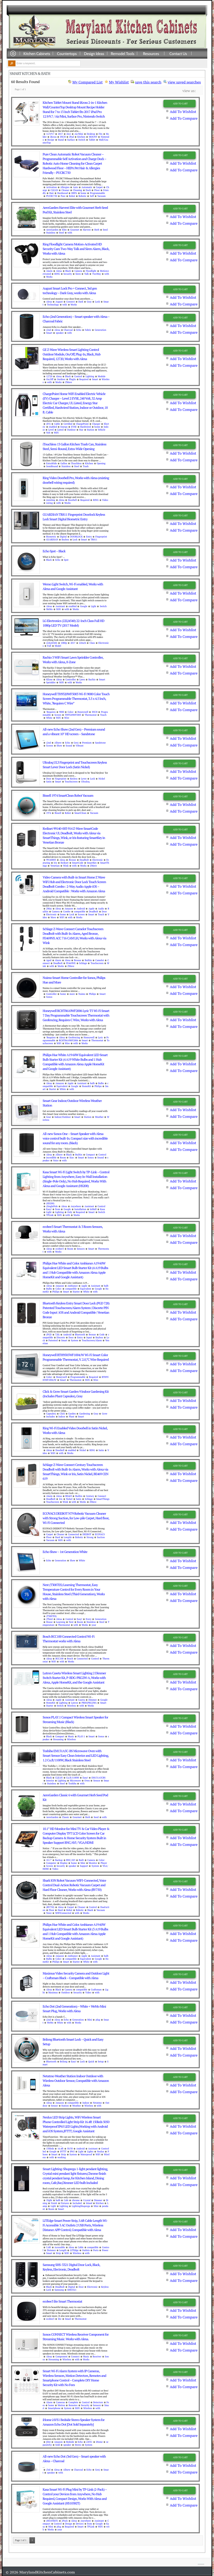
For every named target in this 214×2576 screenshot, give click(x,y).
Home (13, 53)
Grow (104, 1413)
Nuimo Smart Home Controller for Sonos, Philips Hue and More (74, 980)
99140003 (51, 859)
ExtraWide (51, 463)
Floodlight (91, 270)
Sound (69, 745)
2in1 (68, 133)
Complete (73, 2402)
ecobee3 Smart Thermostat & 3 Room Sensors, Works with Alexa (73, 1229)
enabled (53, 426)
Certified (68, 423)
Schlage (83, 963)
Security (68, 273)
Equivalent (62, 1086)
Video (105, 500)
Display (64, 1863)
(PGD (49, 1334)
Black (68, 270)
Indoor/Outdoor (63, 1117)
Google (83, 606)
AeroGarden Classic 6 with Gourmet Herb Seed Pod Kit (75, 1797)
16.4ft (60, 2148)
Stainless (50, 232)
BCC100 (59, 1658)
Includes (50, 1416)
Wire (66, 717)
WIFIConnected (63, 1913)
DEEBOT (87, 1534)
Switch (81, 139)
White (49, 717)
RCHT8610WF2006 (68, 1040)
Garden (72, 1413)
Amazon (69, 908)
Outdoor (61, 379)
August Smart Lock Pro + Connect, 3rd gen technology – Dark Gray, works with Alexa (70, 290)
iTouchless (76, 463)
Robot (72, 196)
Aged (48, 960)
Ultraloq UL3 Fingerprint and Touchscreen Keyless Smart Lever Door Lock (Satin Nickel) (75, 764)
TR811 (94, 539)
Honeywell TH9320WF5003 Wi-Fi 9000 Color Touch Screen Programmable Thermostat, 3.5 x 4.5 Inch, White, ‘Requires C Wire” (76, 698)
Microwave (75, 1780)
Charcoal (68, 329)
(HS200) (50, 1203)
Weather (99, 1117)
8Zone (49, 679)
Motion (61, 2405)
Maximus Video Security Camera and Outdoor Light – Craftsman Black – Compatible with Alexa (76, 1975)
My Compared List (87, 82)
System (74, 1340)
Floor (97, 190)
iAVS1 (89, 2441)
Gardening (84, 1413)
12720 (49, 376)
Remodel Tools (122, 53)
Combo (66, 911)
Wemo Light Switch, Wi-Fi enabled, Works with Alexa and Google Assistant (73, 586)
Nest (71, 1622)
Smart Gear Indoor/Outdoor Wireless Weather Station (72, 1103)
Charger (96, 423)
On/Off (49, 379)
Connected (73, 1534)
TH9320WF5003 (73, 714)
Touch (103, 714)
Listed (60, 429)
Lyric (100, 1037)
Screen (57, 714)
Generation (100, 329)
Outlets (86, 2250)
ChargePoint (82, 423)
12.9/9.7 (50, 133)
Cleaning (77, 190)
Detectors (98, 2402)
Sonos (49, 996)
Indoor (62, 1416)
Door (48, 778)
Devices (79, 2523)
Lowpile (68, 1537)
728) (57, 1334)
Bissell (58, 813)
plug (98, 2019)
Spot (66, 559)
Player (104, 1863)
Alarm (49, 270)
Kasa (102, 1209)
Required (84, 379)
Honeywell (83, 711)
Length (62, 2250)
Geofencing (74, 1037)
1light (49, 2200)
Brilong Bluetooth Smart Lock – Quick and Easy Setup (73, 2041)
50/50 (70, 2148)
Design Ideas (94, 53)
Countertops (67, 53)
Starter (52, 1089)
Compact (90, 1154)
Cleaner (65, 190)
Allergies (64, 187)
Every (88, 1619)
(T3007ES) (51, 1616)
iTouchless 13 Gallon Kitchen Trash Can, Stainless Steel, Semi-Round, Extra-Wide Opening (74, 446)
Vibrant (79, 745)
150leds (50, 2148)
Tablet (92, 139)
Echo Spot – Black (54, 551)
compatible (79, 911)
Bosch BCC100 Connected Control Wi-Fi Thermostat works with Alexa (68, 1638)
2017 (60, 133)
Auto (75, 187)
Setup (101, 2061)
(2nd (48, 329)
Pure (63, 196)
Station (90, 429)
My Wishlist (119, 82)
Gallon (63, 463)
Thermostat (91, 714)
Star (81, 429)
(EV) (48, 423)
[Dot (48, 2441)
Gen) (76, 742)
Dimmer (92, 1699)
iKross (53, 136)
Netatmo (97, 2102)
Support (84, 1865)
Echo (78, 329)
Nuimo (81, 993)
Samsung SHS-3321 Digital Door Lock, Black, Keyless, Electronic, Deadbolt (71, 2267)
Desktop (91, 133)
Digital (63, 536)
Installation (80, 1209)
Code (102, 1334)
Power (105, 2250)
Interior (50, 1780)
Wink (66, 865)
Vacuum (101, 196)
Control (78, 376)
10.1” (49, 1860)
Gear (48, 1117)
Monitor (93, 1863)
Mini (82, 1863)
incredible (51, 1157)
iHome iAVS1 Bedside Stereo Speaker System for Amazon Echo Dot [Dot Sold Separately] (73, 2422)
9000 (61, 711)
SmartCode (77, 862)
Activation (51, 187)
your (94, 1624)
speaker (60, 332)
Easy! (49, 1209)
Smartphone (54, 2408)
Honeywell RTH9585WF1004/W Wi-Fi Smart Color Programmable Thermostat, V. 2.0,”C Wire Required (76, 1357)
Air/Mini (78, 133)
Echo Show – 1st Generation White (65, 1551)
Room (63, 1157)
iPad (71, 136)
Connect (70, 301)
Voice (56, 1160)
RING (57, 273)
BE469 (68, 1496)
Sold (57, 2444)
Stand (61, 139)
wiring (49, 502)
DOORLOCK (76, 536)
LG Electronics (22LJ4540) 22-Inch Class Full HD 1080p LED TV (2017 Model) (73, 623)
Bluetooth (80, 1334)
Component (61, 2356)
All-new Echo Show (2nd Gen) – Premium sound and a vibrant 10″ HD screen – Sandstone (74, 731)
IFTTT (63, 2151)
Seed (105, 229)
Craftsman (96, 1989)
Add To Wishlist (183, 111)
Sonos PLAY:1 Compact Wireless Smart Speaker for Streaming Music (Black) (75, 1719)
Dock (88, 190)
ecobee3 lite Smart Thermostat (62, 2301)
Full (49, 645)
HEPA (74, 193)
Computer (51, 1863)
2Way (49, 908)
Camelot (99, 960)
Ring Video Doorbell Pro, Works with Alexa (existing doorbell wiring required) (76, 480)
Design (68, 2523)
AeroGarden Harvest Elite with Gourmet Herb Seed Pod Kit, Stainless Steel (75, 209)
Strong (90, 1537)
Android (80, 908)
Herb (96, 229)
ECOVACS (100, 1534)
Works (49, 276)
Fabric (88, 329)
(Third (49, 1619)
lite (59, 2318)
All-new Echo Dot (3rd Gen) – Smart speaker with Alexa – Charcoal (74, 2458)
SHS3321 (71, 2289)
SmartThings (103, 1499)
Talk (86, 273)
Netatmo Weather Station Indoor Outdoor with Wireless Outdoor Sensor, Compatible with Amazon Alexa (76, 2080)
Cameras (60, 2402)
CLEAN (54, 190)
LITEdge (74, 2250)
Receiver (97, 2356)
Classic (65, 1817)
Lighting (89, 376)
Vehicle (101, 429)
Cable (57, 423)
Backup (59, 1860)
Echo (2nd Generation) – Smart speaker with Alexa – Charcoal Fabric (76, 318)
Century (90, 1496)
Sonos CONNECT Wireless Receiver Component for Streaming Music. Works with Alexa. (76, 2336)
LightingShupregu (81, 2206)
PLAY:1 (81, 1736)
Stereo (78, 2444)
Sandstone (100, 742)
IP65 (72, 2151)
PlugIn (72, 379)
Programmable (97, 193)
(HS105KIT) (52, 2520)
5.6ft (48, 2247)
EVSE (73, 426)
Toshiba (72, 1783)
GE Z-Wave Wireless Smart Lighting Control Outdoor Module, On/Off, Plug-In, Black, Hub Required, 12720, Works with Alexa (71, 354)
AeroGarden (52, 229)
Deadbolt (84, 859)
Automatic (87, 187)
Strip (63, 2154)
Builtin (88, 960)
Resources (151, 53)
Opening (101, 463)
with (70, 232)
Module (102, 376)
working (61, 2157)
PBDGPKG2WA (89, 1702)
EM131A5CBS (99, 1777)
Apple (91, 908)
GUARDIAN (52, 539)
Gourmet (74, 229)
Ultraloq (85, 781)
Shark (90, 1910)
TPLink (50, 1215)
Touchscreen (71, 781)
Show (59, 745)
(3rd (48, 2469)
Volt (48, 432)
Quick (91, 2061)
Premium (87, 742)
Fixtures (65, 2203)
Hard (57, 1537)
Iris (55, 862)
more (72, 993)
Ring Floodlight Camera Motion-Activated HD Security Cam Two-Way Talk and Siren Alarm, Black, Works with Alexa (76, 249)
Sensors (81, 1248)
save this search (148, 81)
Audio (101, 908)
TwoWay (96, 273)
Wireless (71, 1705)
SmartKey (92, 862)
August (59, 301)
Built (81, 1860)
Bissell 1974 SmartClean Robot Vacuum (68, 795)
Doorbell (72, 500)
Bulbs (101, 1083)
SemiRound (52, 466)
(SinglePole (52, 1206)
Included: (77, 2203)
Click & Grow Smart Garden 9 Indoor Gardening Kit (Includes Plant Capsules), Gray (76, 1393)
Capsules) (51, 1413)
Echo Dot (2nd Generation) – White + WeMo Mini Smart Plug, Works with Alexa (74, 2008)
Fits (100, 133)
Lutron (74, 1702)
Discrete (61, 1337)
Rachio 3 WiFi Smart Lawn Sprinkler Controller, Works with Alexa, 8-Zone (73, 659)
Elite (64, 229)
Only (69, 1212)
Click (62, 1413)
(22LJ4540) (51, 642)
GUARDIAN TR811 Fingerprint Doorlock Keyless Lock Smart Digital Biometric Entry (74, 516)
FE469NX (70, 963)
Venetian (55, 865)
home (84, 193)
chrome (76, 2200)
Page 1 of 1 (20, 2540)
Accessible (60, 2247)
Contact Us (178, 53)
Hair (51, 193)
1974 (48, 813)
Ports (95, 2250)
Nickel (101, 778)
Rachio (92, 679)
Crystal (86, 2200)
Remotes (73, 2405)
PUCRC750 (51, 196)
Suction (101, 1537)
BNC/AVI (70, 1860)
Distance (51, 2250)
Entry (89, 536)
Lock (97, 301)
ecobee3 (59, 1248)
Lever (84, 778)
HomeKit (86, 1086)
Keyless (65, 539)
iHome (99, 2441)
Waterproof (86, 2154)
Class (92, 642)
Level (51, 429)
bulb (92, 1083)
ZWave (68, 382)
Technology (53, 304)
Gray (89, 301)
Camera (78, 270)
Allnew (57, 742)
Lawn (82, 679)
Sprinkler (51, 682)
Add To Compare (183, 118)
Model (58, 645)
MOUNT (93, 136)
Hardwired (85, 426)
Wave (53, 917)
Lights (90, 2151)
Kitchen (81, 136)
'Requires (51, 711)
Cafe (66, 2200)
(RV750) (50, 1907)
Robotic (82, 196)
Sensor (96, 1780)
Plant (71, 1416)
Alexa (59, 270)
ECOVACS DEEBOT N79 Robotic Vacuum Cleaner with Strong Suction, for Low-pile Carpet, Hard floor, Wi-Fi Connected (76, 1518)
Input (89, 1337)
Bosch (70, 1658)
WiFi (56, 432)
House (49, 1622)
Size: (71, 1157)
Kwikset (65, 862)
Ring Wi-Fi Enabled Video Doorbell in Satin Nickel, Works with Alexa (75, 1430)
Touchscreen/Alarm (92, 1340)
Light (93, 606)
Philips (92, 993)
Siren (78, 273)
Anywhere (76, 1206)
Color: (71, 711)
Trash (85, 466)
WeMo (49, 609)
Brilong (64, 2061)
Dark (80, 301)
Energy (64, 426)
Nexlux (100, 2151)
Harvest (87, 229)
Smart (49, 332)
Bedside (70, 2441)
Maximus (53, 1992)
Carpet (99, 187)
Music (71, 1736)
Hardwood (62, 193)
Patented (53, 1340)
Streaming (58, 1739)
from (57, 1209)
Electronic (97, 859)
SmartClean (80, 813)
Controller (70, 679)
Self (92, 196)
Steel (61, 232)
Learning (60, 1622)
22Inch (82, 642)
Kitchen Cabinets (36, 53)
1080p (64, 642)
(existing (50, 500)
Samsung (59, 2289)
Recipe (50, 139)
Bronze (72, 859)
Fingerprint (101, 536)
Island (89, 2203)
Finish (54, 2203)
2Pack (65, 2520)
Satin (48, 781)
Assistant (60, 606)
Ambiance (73, 1285)
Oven (87, 1780)
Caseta (81, 1699)
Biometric (51, 536)
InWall (93, 1209)
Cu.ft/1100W (72, 1777)
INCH (63, 136)
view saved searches (184, 81)
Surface (71, 139)
